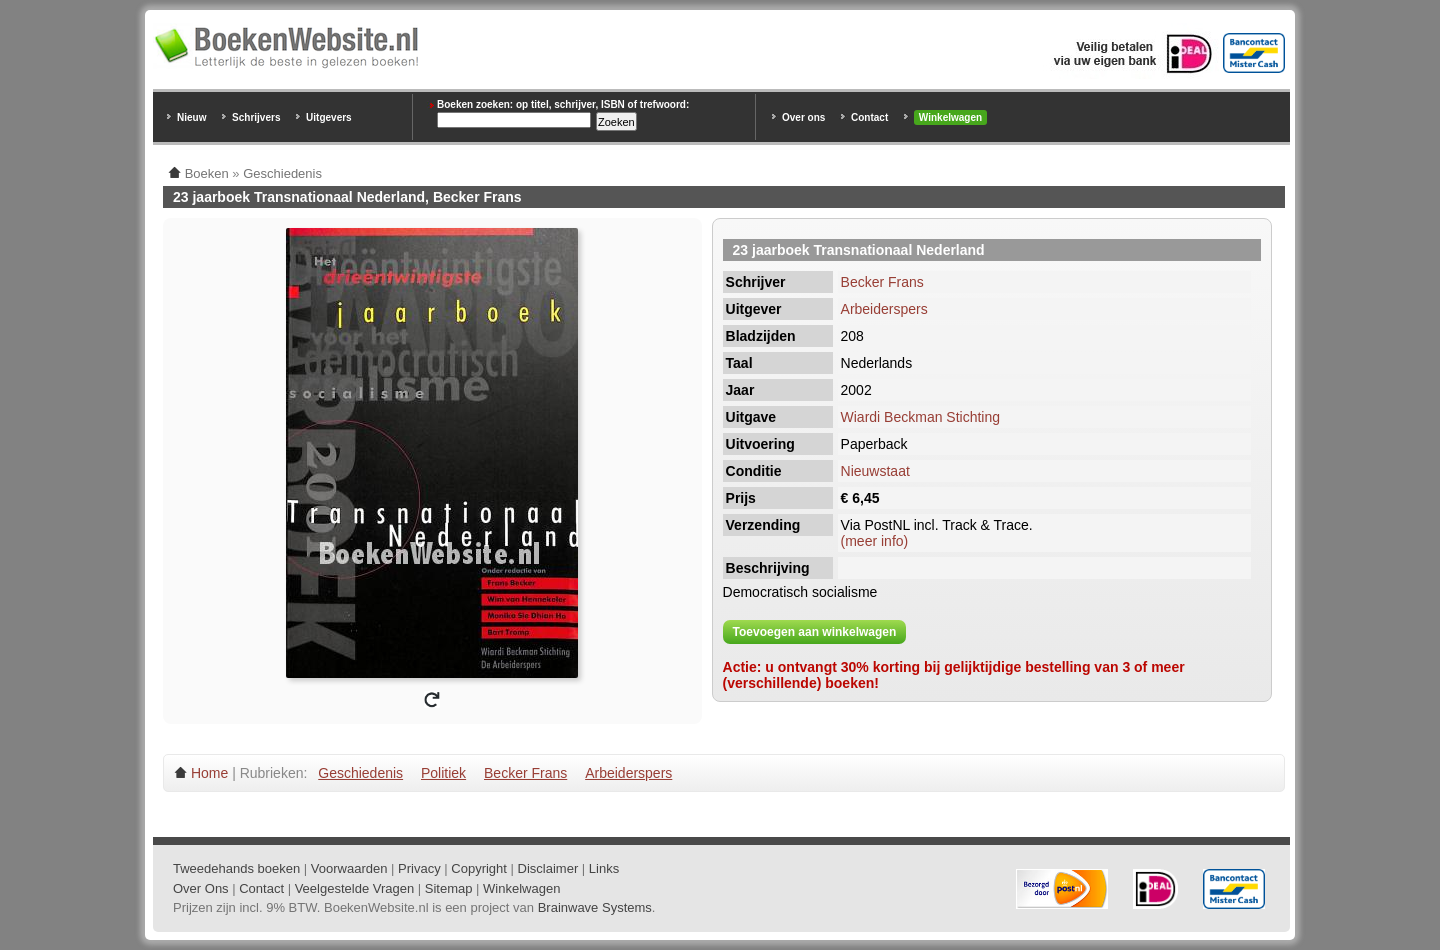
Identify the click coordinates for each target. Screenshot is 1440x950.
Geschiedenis (360, 773)
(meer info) (875, 541)
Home (209, 773)
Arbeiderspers (884, 309)
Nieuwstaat (875, 471)
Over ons (803, 117)
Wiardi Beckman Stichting (921, 417)
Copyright (479, 868)
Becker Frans (882, 282)
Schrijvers (256, 117)
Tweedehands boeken (236, 868)
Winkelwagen (950, 117)
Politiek (443, 773)
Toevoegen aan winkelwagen (815, 632)
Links (604, 868)
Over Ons (201, 888)
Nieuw (191, 117)
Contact (869, 117)
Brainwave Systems (595, 907)
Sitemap (449, 888)
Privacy (419, 868)
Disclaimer (548, 868)
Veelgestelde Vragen (355, 888)
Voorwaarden (349, 868)
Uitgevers (329, 117)
